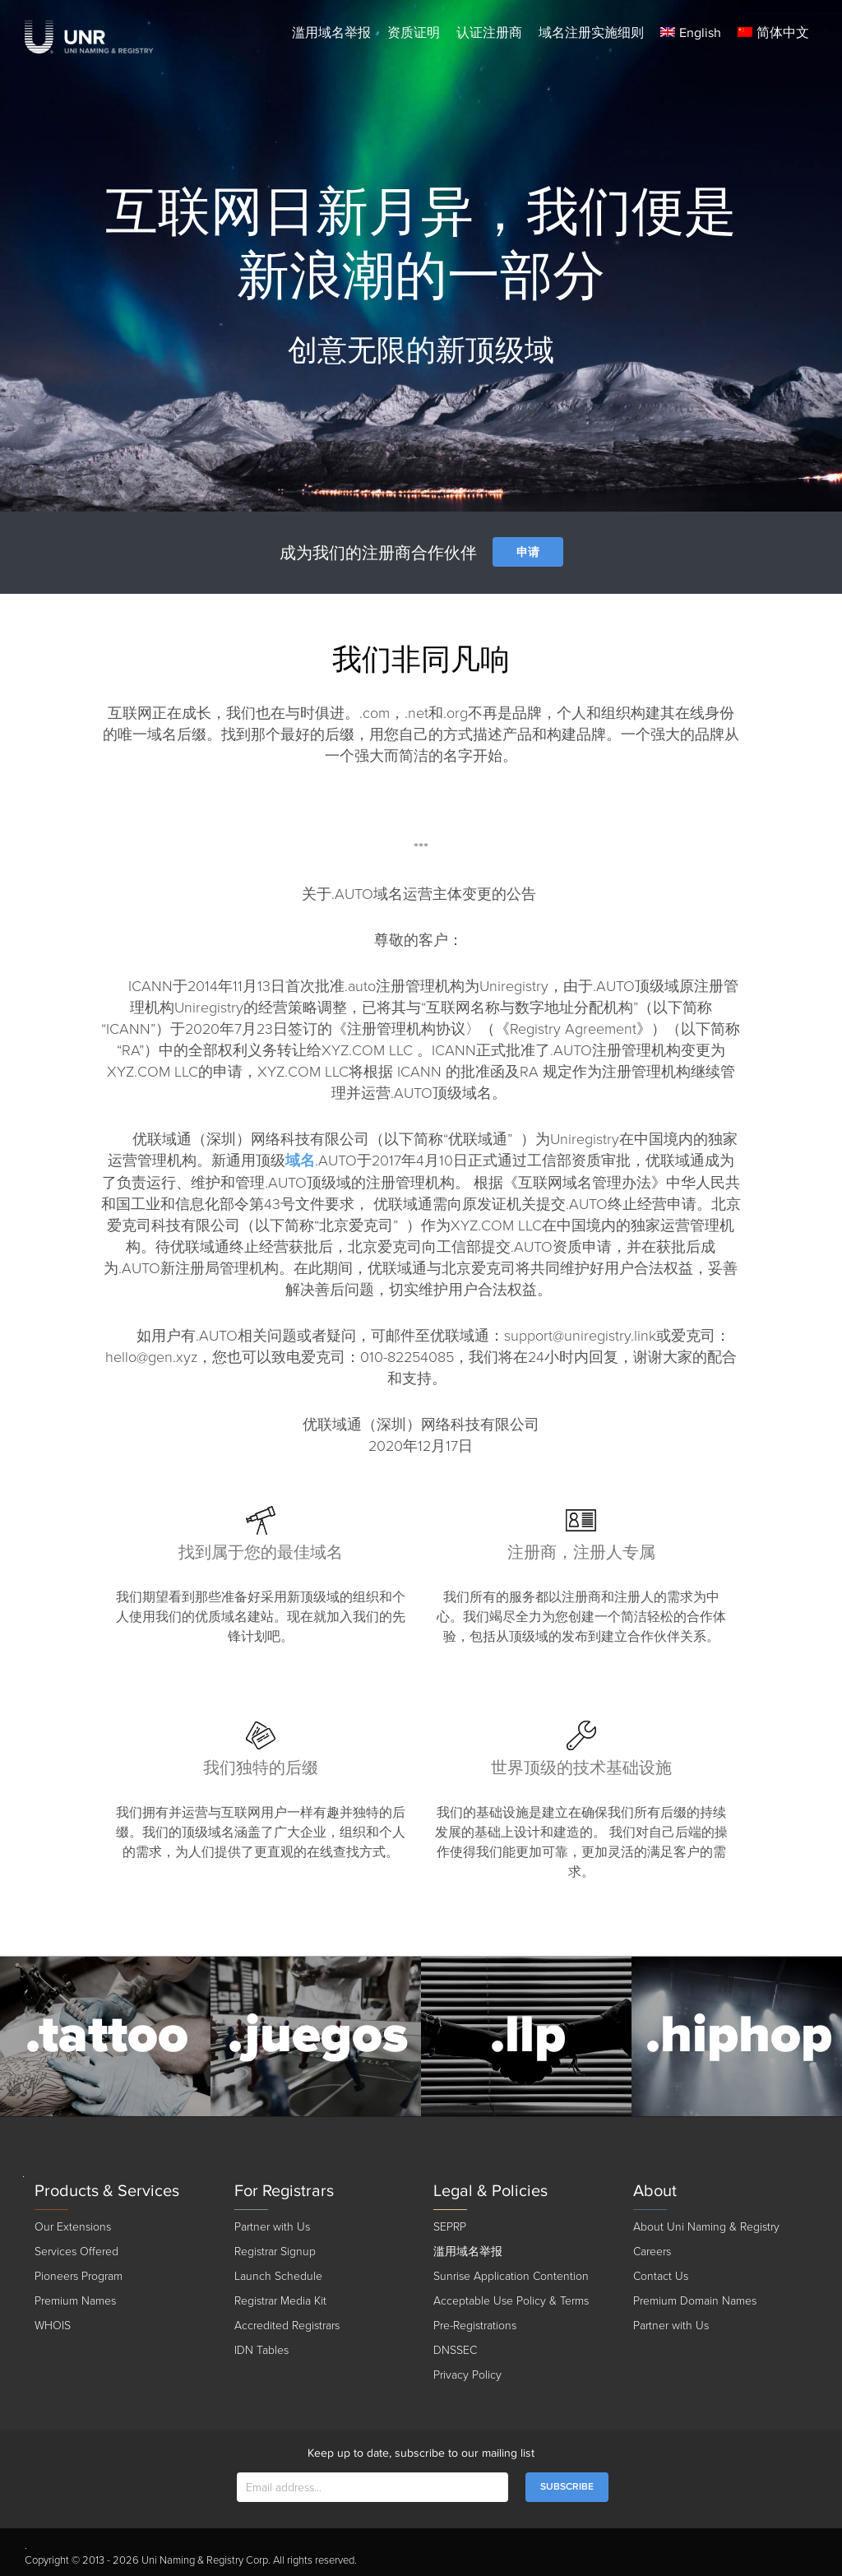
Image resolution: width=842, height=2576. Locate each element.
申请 (527, 552)
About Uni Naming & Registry (706, 2227)
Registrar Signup (275, 2252)
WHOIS (53, 2326)
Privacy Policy (467, 2375)
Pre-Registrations (474, 2326)
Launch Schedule (278, 2276)
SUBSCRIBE (567, 2487)
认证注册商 (489, 33)
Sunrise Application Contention (511, 2276)
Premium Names (75, 2301)
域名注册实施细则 (591, 33)
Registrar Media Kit (280, 2301)
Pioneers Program (79, 2276)
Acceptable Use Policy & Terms (511, 2301)
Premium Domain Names (694, 2301)
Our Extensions (73, 2227)
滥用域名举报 (331, 33)
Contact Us (660, 2276)
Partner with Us (272, 2227)
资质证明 (413, 33)
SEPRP (449, 2227)
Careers (652, 2252)
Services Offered (76, 2252)
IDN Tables (261, 2350)
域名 (300, 1161)
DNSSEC (455, 2350)
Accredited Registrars (287, 2326)
